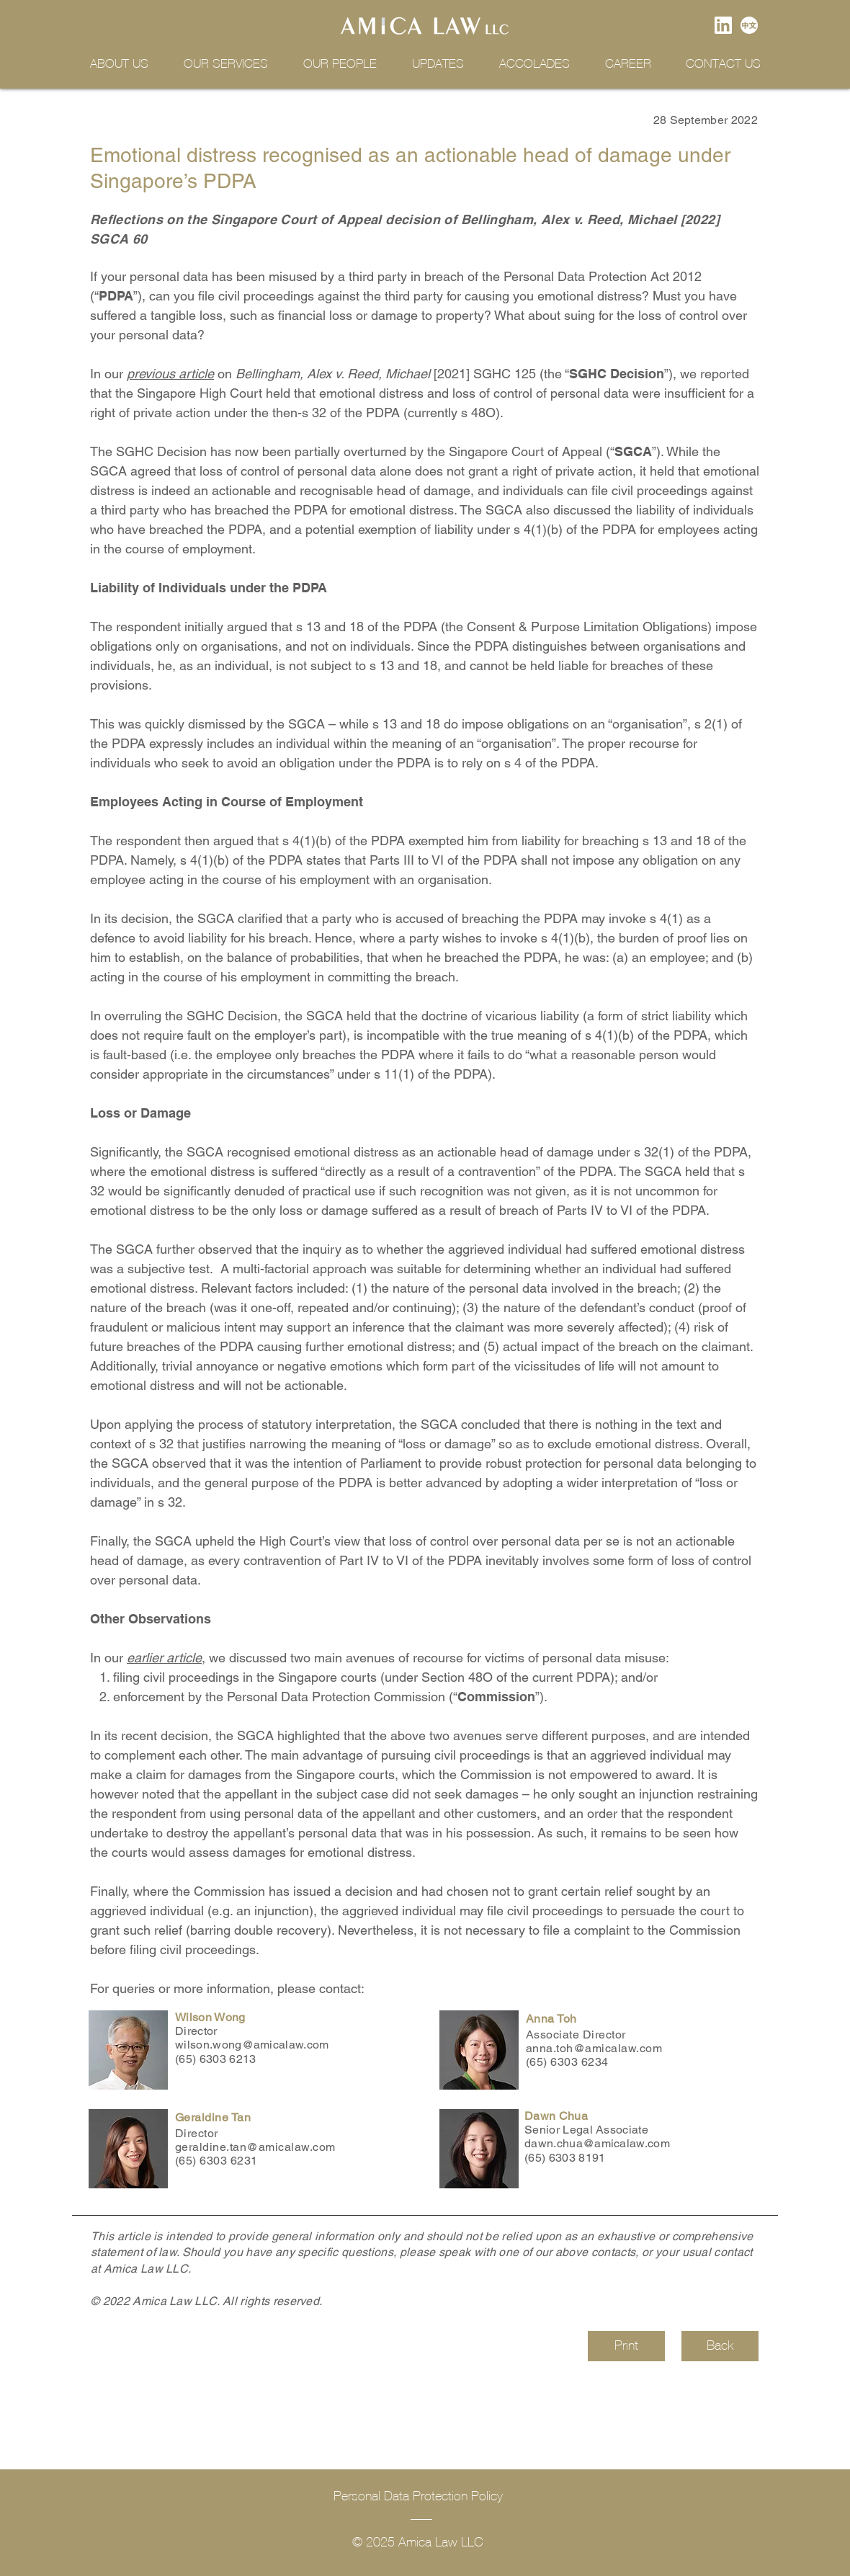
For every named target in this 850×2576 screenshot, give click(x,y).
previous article (170, 373)
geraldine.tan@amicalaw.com (255, 2147)
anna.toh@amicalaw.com (594, 2048)
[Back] (720, 2346)
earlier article (164, 1657)
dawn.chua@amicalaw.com (597, 2143)
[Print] (626, 2346)
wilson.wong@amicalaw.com (252, 2044)
